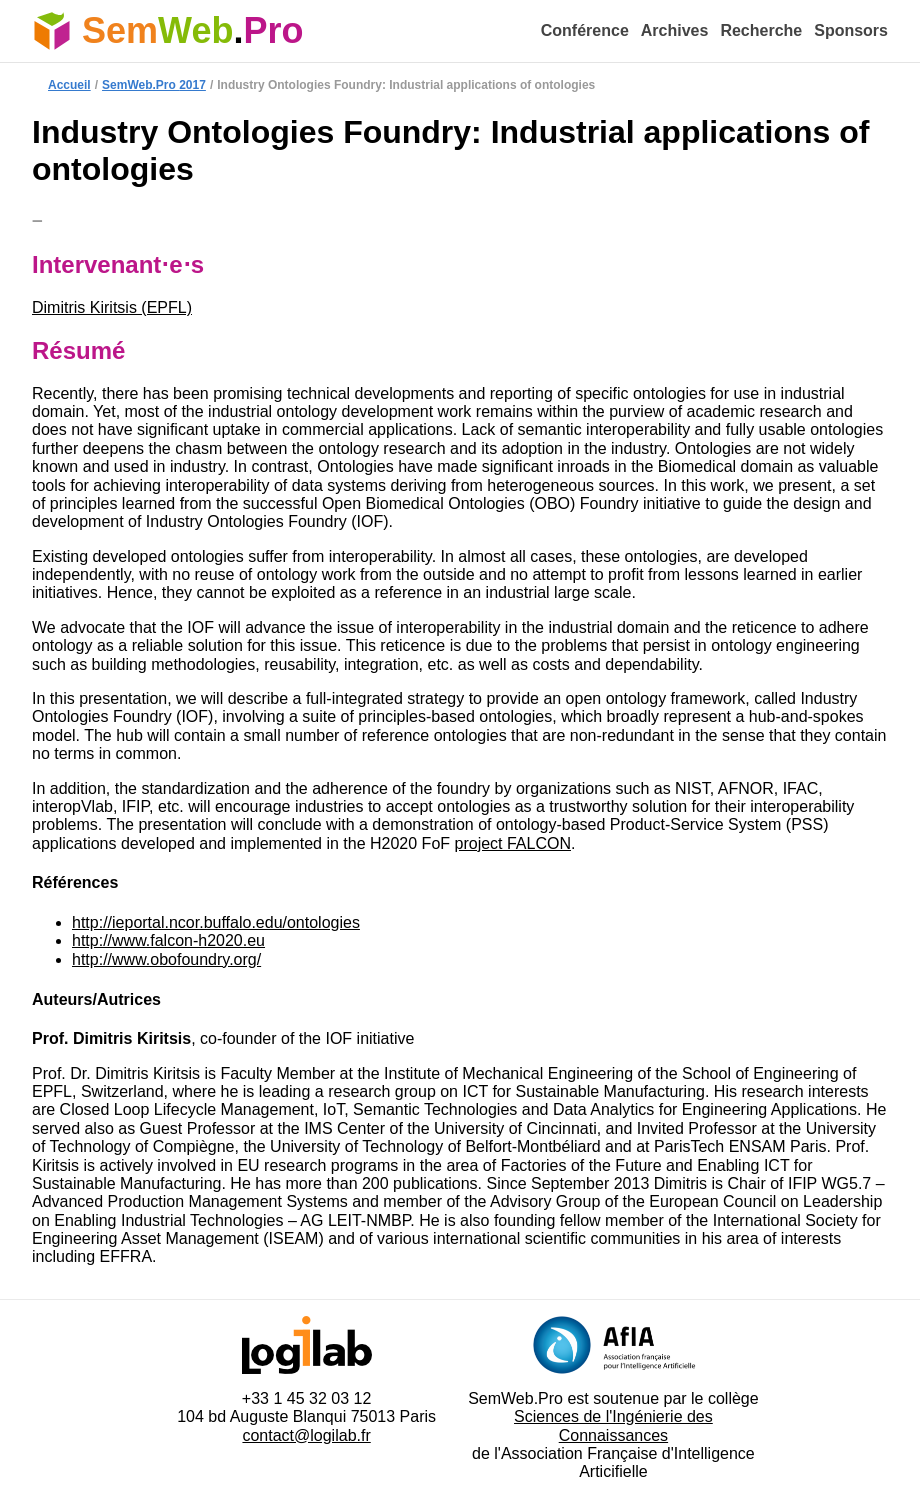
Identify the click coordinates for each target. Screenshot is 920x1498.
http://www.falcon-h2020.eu (168, 940)
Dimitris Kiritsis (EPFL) (112, 307)
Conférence (585, 30)
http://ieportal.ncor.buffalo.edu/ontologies (216, 922)
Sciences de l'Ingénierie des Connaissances (613, 1425)
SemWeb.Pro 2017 (154, 85)
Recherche (761, 30)
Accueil (69, 85)
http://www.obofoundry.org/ (166, 959)
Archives (675, 30)
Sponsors (851, 30)
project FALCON (513, 843)
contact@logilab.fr (306, 1435)
